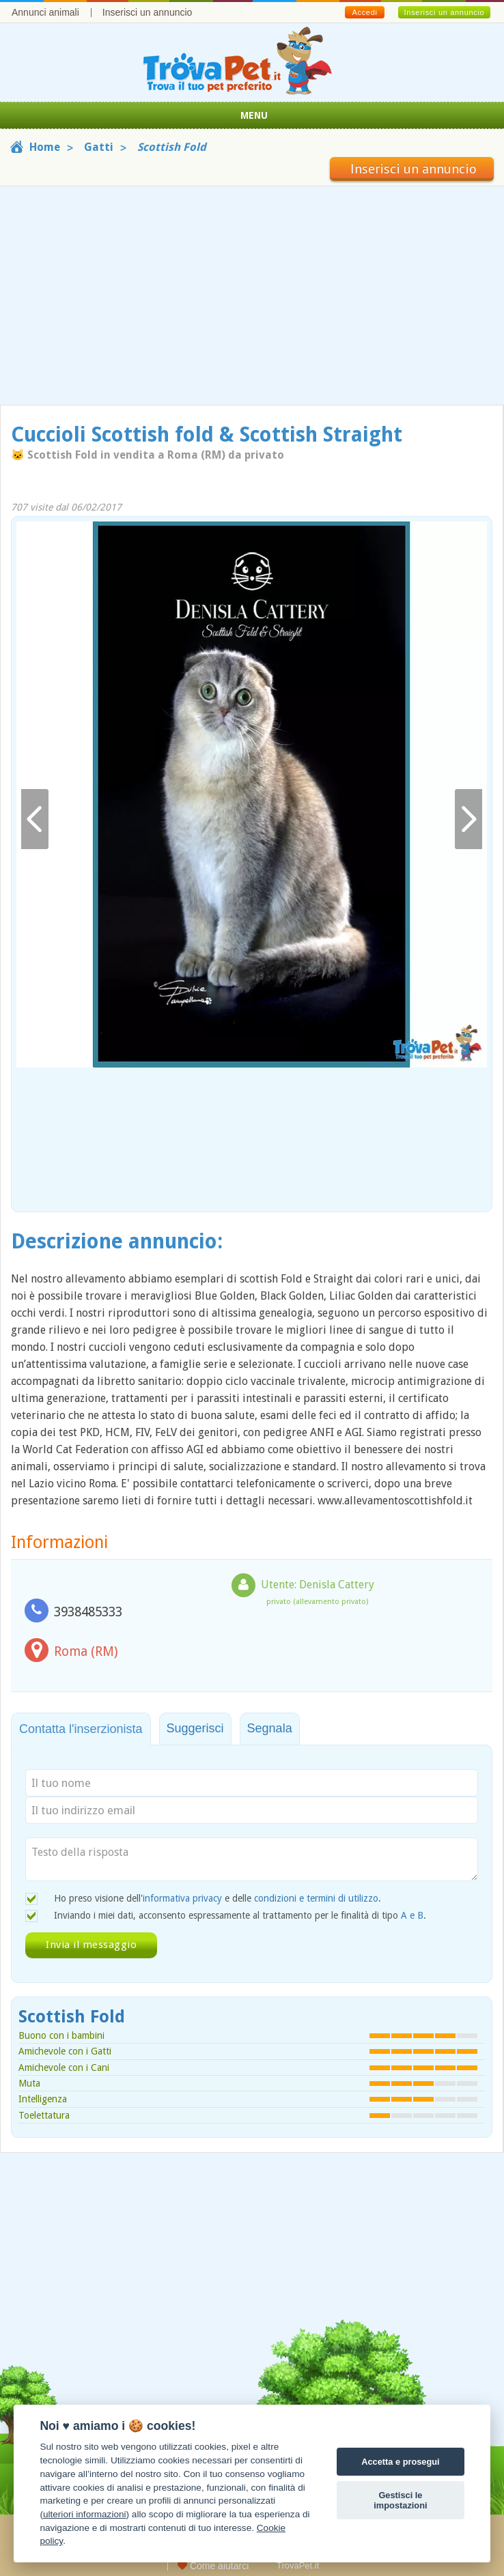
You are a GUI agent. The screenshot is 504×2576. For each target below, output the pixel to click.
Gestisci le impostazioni (400, 2500)
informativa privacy (182, 1898)
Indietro (34, 819)
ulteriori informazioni (84, 2514)
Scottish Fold (71, 2017)
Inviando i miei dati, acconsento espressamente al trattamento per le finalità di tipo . (240, 1915)
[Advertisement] (252, 295)
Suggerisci (195, 1728)
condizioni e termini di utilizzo (316, 1898)
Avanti (468, 819)
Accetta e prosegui (400, 2462)
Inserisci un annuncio (147, 12)
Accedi (364, 12)
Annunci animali (45, 12)
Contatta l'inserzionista (81, 1729)
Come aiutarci (213, 2565)
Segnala (269, 1728)
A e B (412, 1915)
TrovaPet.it (298, 2565)
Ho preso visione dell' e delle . (217, 1898)
